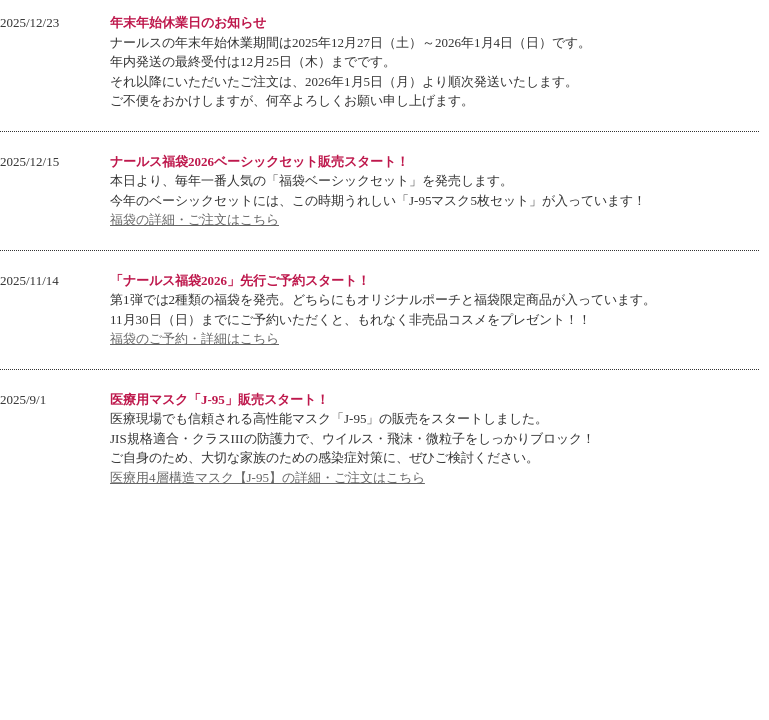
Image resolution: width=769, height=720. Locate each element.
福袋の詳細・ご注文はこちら (194, 219)
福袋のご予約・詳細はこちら (194, 338)
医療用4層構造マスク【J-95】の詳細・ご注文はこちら (267, 477)
